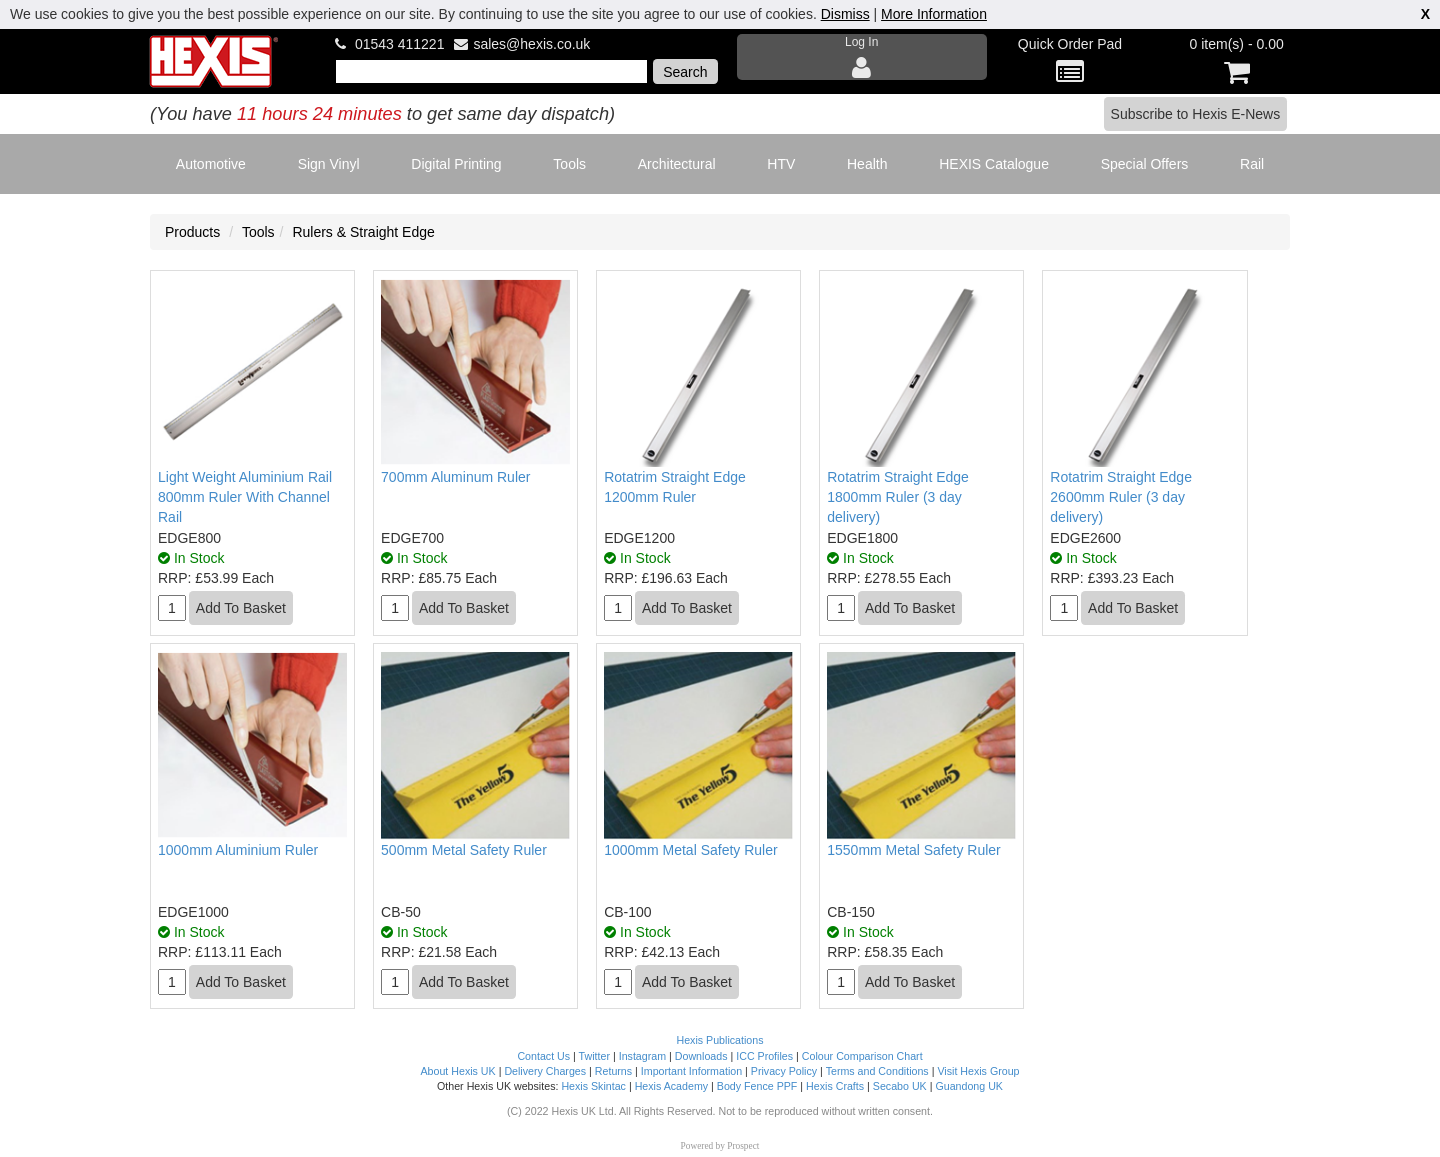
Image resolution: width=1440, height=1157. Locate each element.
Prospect (743, 1146)
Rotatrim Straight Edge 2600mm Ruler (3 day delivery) (1121, 497)
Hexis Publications (719, 1040)
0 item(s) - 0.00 (1236, 61)
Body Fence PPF (757, 1086)
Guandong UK (969, 1086)
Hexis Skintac (593, 1086)
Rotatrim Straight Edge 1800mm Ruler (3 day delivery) (898, 497)
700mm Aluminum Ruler (455, 477)
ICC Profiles (764, 1056)
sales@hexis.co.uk (531, 44)
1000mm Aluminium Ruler (238, 850)
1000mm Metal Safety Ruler (691, 850)
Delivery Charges (545, 1071)
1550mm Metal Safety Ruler (914, 850)
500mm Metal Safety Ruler (464, 850)
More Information (934, 14)
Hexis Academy (671, 1086)
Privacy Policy (784, 1071)
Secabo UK (900, 1086)
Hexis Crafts (835, 1086)
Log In (862, 57)
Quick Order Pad (1070, 61)
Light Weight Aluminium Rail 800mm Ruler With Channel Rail (245, 497)
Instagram (642, 1056)
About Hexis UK (457, 1071)
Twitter (594, 1056)
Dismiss (845, 14)
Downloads (701, 1056)
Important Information (691, 1071)
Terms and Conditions (877, 1071)
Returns (613, 1071)
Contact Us (543, 1056)
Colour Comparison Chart (862, 1056)
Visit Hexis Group (978, 1071)
